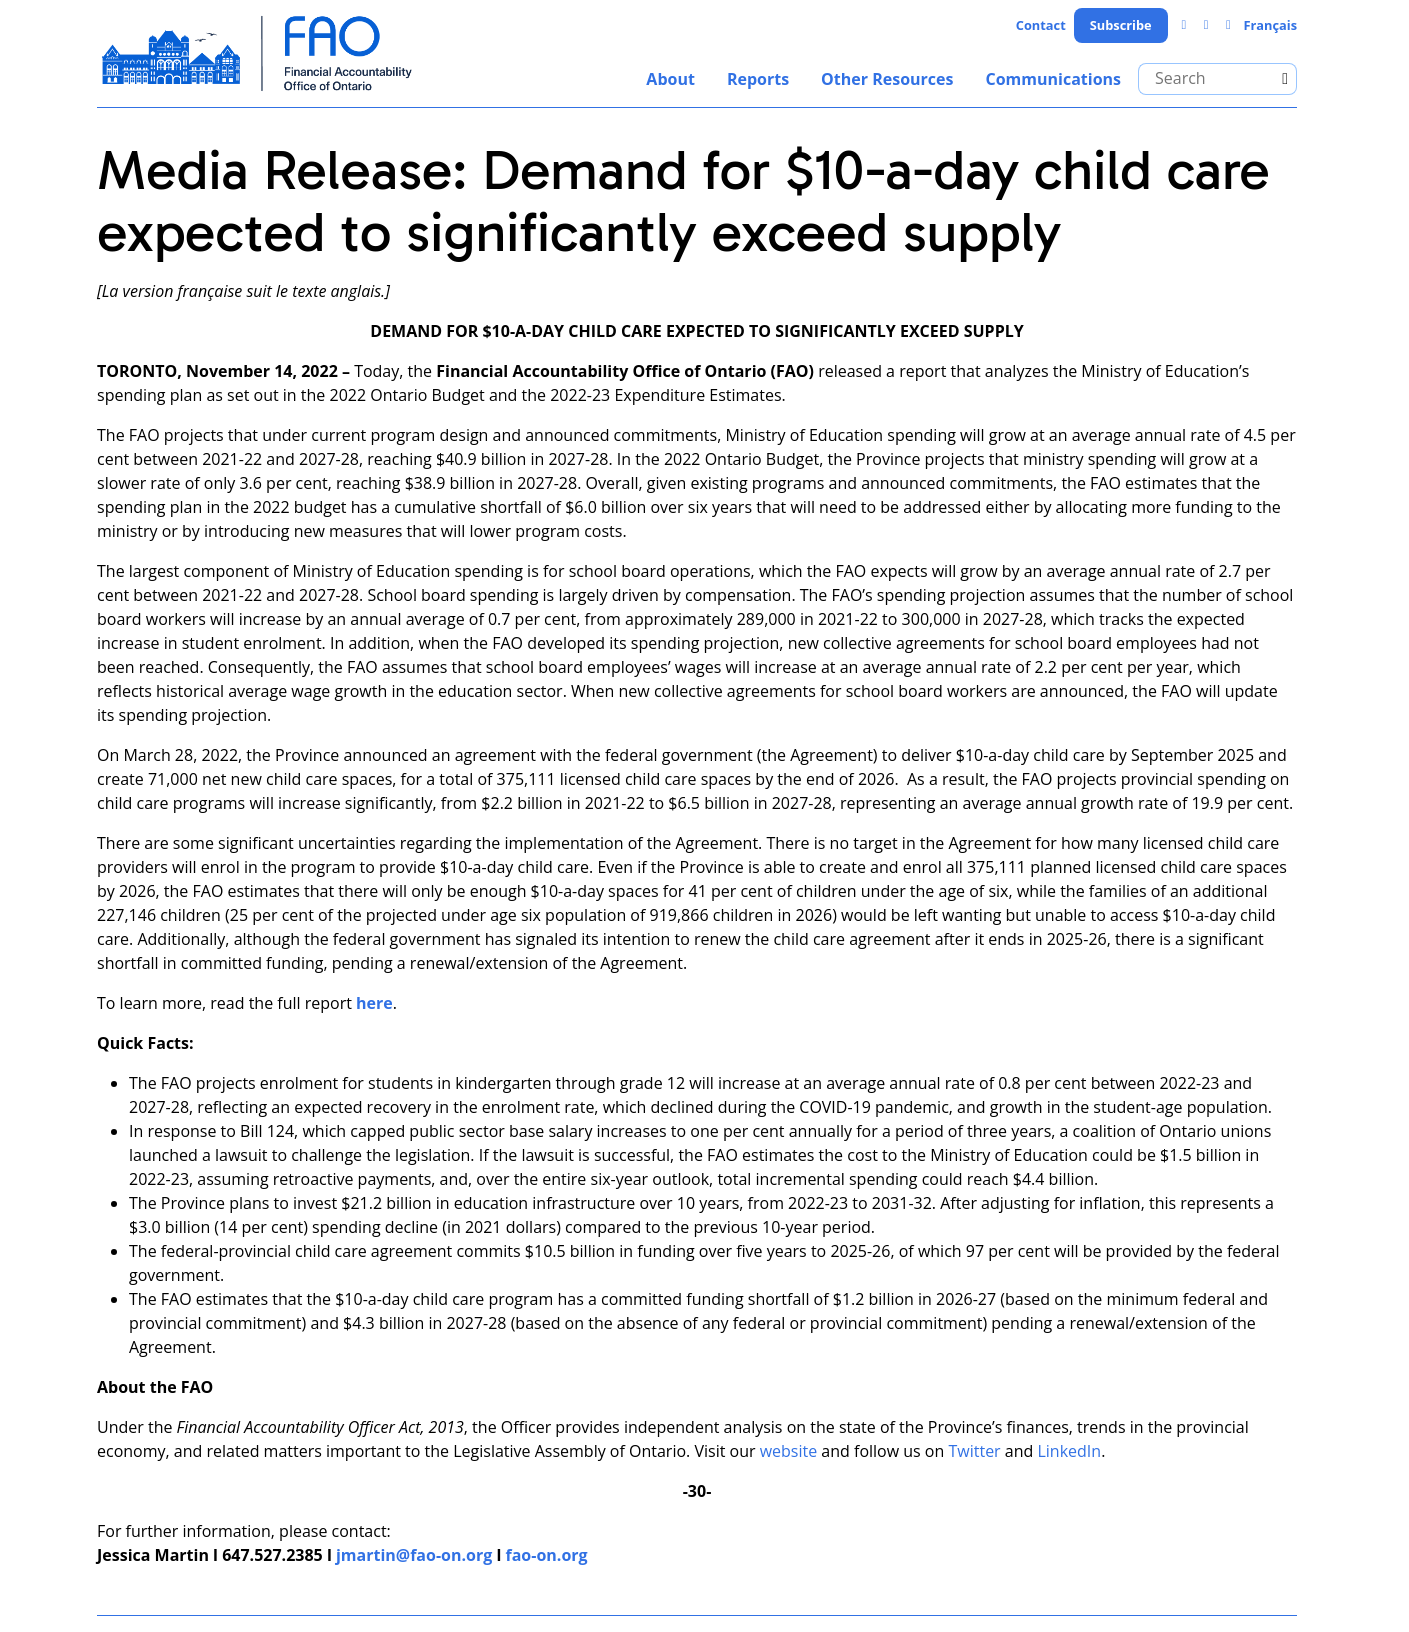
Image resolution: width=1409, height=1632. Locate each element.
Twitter (974, 1451)
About (670, 79)
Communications (1053, 79)
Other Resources (887, 79)
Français (1270, 25)
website (789, 1451)
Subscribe (1121, 25)
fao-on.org (546, 1555)
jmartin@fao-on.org (414, 1555)
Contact (1041, 25)
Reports (758, 79)
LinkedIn (1069, 1451)
